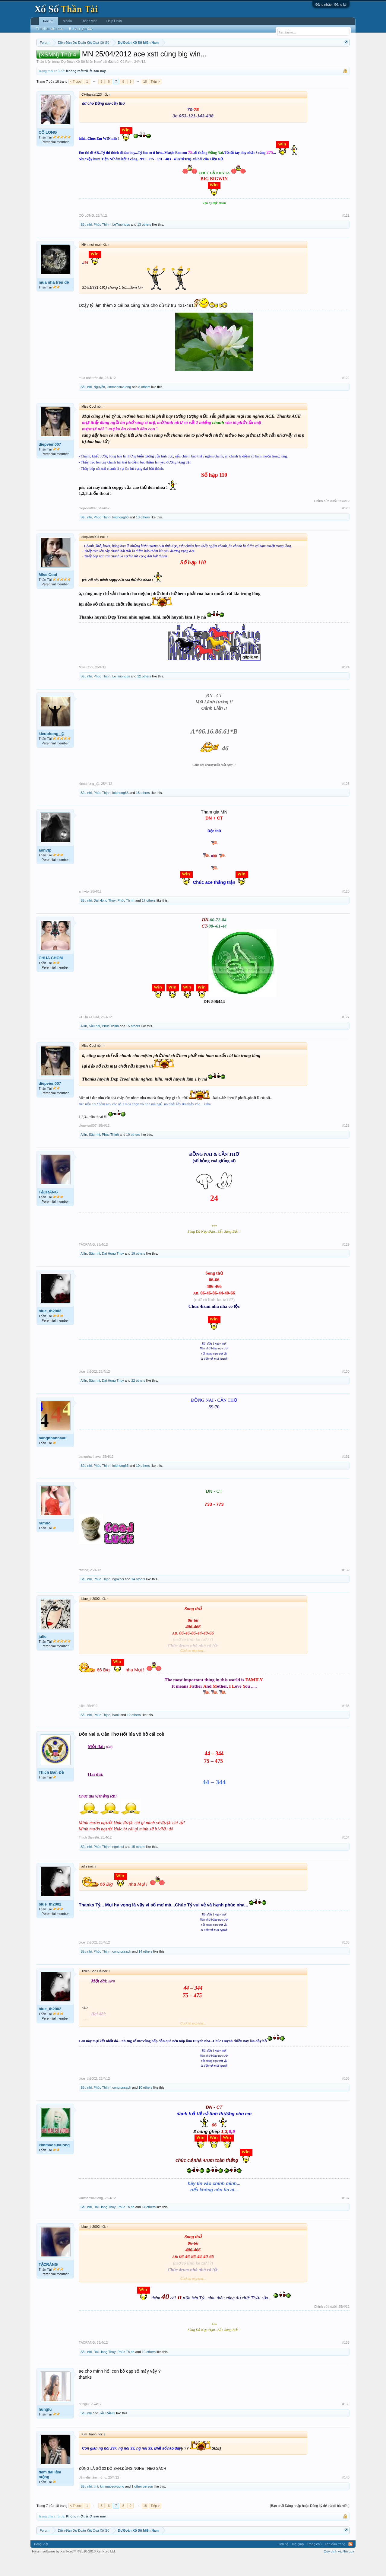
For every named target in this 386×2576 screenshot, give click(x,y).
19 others (138, 1271)
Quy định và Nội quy (339, 2569)
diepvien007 (50, 462)
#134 (346, 1856)
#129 (346, 1262)
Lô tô (286, 58)
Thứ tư (147, 58)
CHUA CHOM (51, 976)
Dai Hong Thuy (104, 918)
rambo (45, 1541)
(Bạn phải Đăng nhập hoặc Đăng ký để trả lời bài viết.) (310, 2524)
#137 (346, 2216)
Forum (48, 21)
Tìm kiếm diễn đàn (49, 28)
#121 (346, 234)
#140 (346, 2495)
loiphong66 (120, 535)
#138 (346, 2361)
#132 (346, 1588)
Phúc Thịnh (101, 243)
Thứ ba (133, 58)
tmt (95, 2504)
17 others (149, 918)
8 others (144, 405)
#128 (346, 1143)
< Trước (76, 99)
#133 (346, 1724)
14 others (138, 1597)
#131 (346, 1474)
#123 (346, 526)
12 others (144, 694)
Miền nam (49, 58)
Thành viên (89, 21)
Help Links (114, 21)
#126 (346, 909)
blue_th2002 (50, 1329)
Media (67, 21)
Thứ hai (118, 58)
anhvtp (45, 868)
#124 (346, 685)
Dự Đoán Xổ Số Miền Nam (81, 79)
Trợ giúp (297, 2562)
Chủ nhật (213, 58)
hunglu (45, 2427)
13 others (144, 243)
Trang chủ (314, 2562)
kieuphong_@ (52, 752)
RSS (350, 2562)
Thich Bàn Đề (51, 1790)
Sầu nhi (86, 243)
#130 (346, 1389)
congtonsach (121, 1969)
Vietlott (103, 58)
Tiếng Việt (40, 2562)
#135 (346, 1960)
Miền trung (86, 58)
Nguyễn (99, 405)
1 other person (142, 2504)
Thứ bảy (196, 58)
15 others (143, 811)
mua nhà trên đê (54, 300)
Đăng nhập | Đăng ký (330, 4)
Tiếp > (155, 99)
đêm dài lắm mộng (50, 2492)
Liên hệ (282, 2562)
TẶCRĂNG (48, 1210)
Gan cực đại (252, 58)
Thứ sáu (180, 58)
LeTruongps (121, 243)
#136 (346, 2096)
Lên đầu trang (335, 2562)
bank (115, 1733)
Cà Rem (126, 79)
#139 (346, 2422)
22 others (138, 1398)
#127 (346, 1035)
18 (145, 99)
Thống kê (231, 58)
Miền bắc (67, 58)
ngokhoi (118, 1597)
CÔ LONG (48, 150)
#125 (346, 802)
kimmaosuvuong (119, 405)
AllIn (84, 1044)
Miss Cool (48, 593)
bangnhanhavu (52, 1456)
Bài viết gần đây (81, 28)
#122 (346, 396)
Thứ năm (162, 58)
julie (42, 1654)
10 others (133, 1152)
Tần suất (271, 58)
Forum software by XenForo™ (74, 2569)
